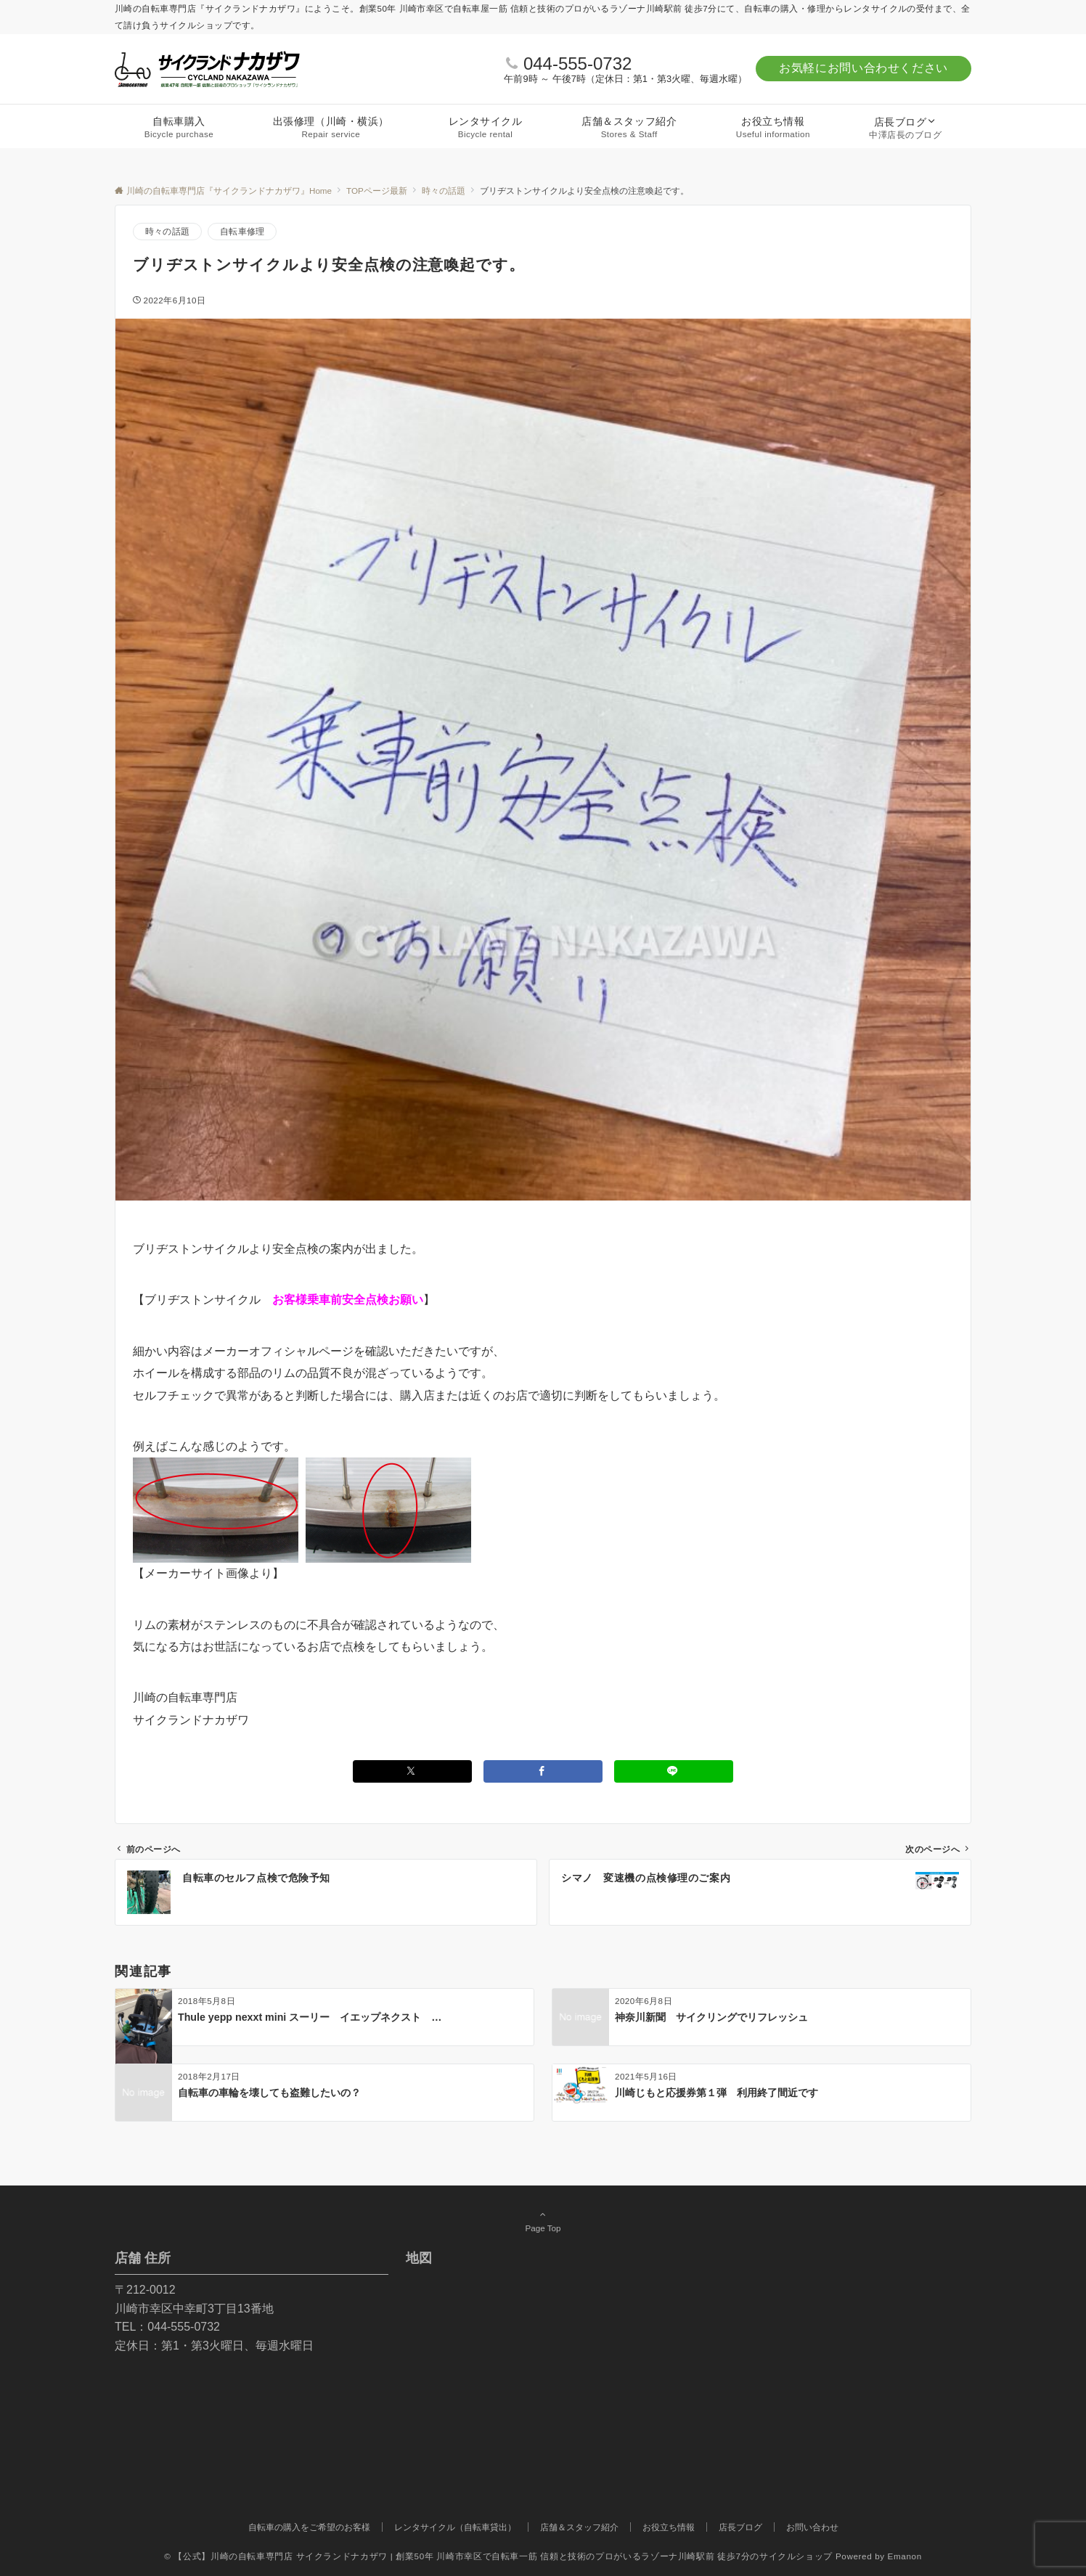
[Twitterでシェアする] (412, 1771)
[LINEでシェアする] (673, 1771)
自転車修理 (242, 231)
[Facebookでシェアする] (543, 1771)
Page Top (543, 2221)
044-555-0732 (577, 63)
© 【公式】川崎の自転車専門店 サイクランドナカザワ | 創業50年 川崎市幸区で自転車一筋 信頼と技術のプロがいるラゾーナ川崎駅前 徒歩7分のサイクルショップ (498, 2556)
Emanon (905, 2556)
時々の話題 (167, 231)
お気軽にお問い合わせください (863, 68)
